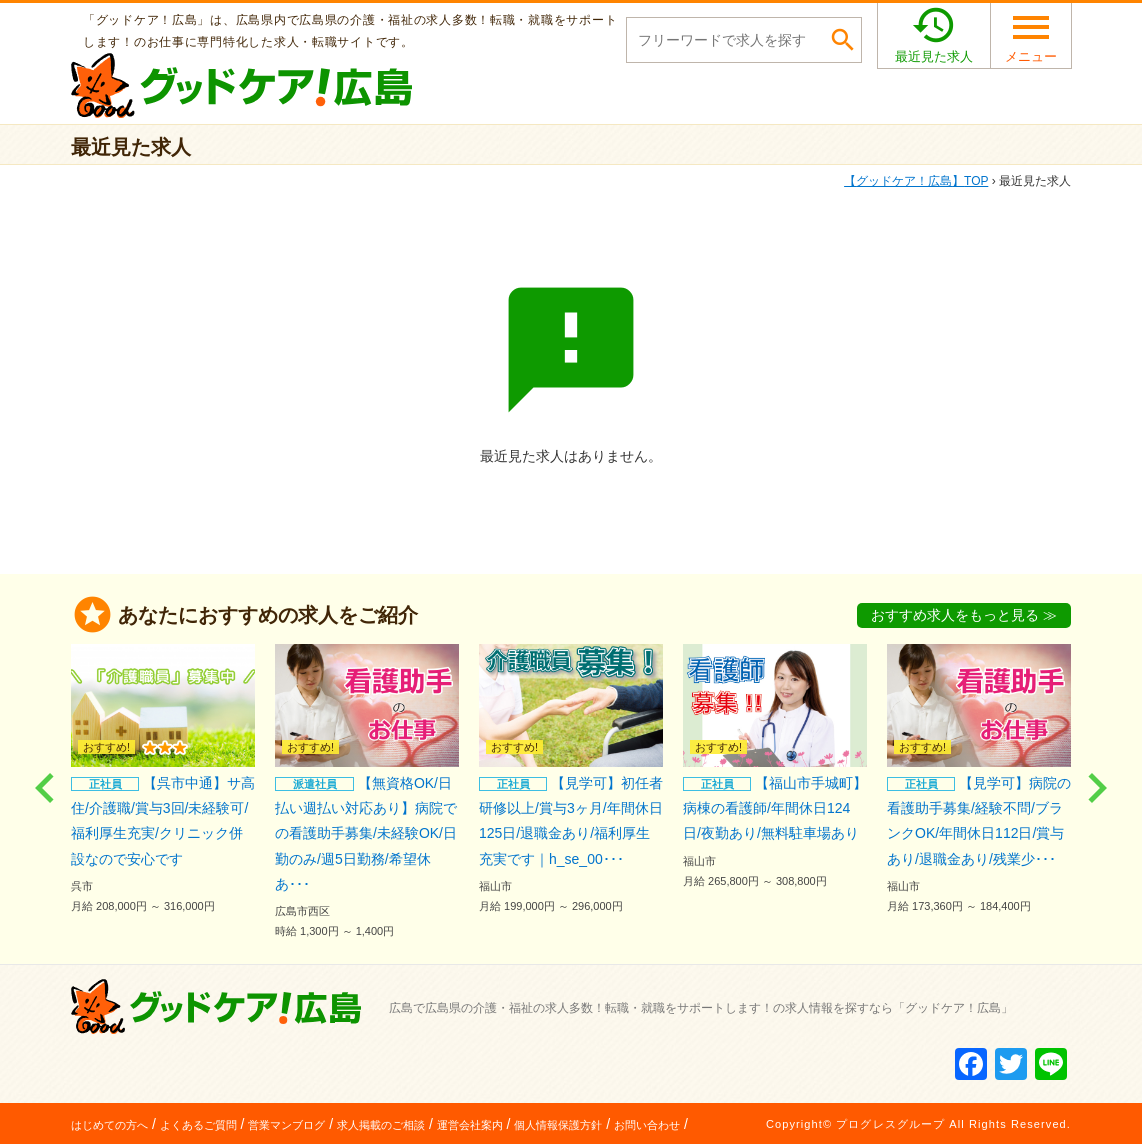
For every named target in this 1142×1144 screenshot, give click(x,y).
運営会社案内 (470, 1124)
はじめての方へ (109, 1124)
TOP (916, 181)
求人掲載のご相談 (381, 1124)
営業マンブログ (286, 1124)
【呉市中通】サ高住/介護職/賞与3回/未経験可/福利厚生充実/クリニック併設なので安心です (163, 780)
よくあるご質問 (198, 1124)
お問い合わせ (647, 1124)
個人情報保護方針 (558, 1124)
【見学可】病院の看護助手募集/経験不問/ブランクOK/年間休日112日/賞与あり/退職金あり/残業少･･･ (979, 780)
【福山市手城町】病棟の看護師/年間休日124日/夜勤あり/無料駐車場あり (775, 768)
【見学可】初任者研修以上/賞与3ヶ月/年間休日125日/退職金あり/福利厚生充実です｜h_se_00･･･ (571, 780)
